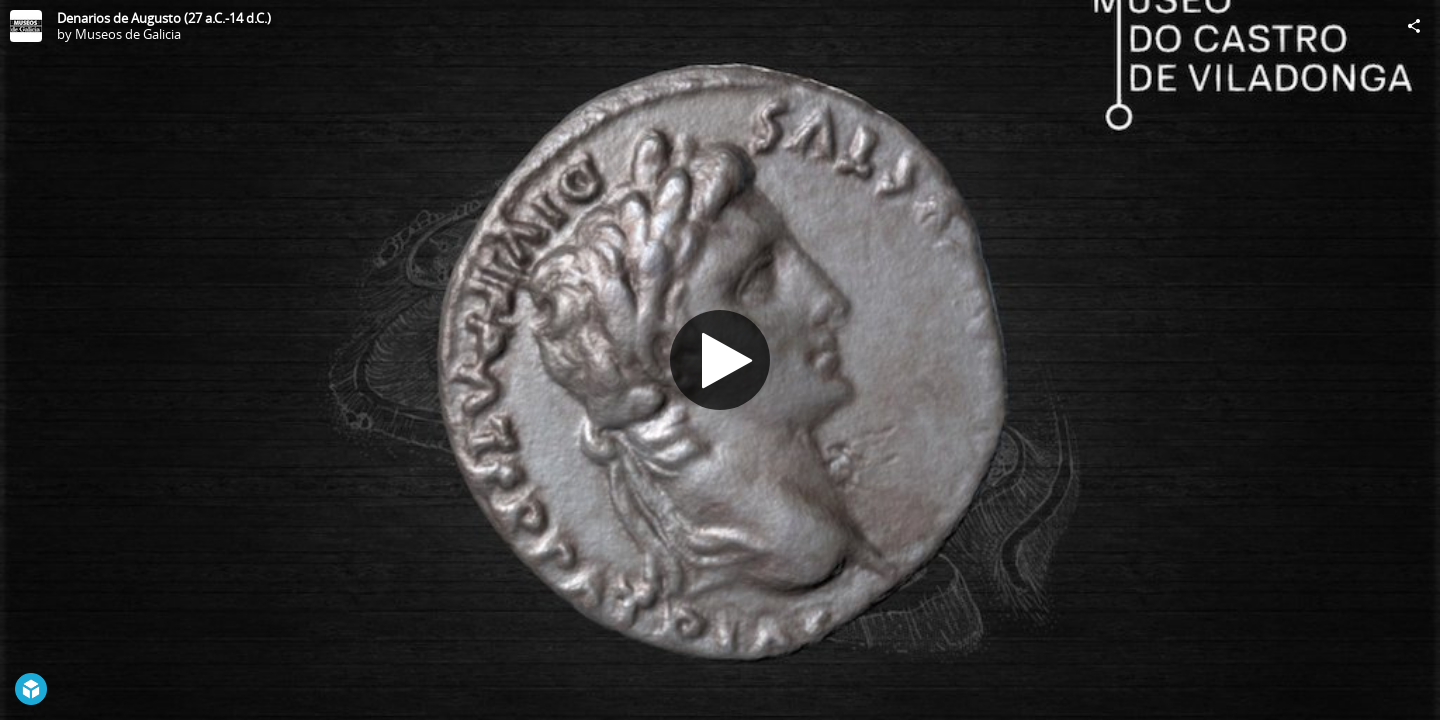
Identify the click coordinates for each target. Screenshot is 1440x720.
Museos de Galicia (128, 34)
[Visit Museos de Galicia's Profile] (26, 26)
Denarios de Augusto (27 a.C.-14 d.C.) (164, 18)
